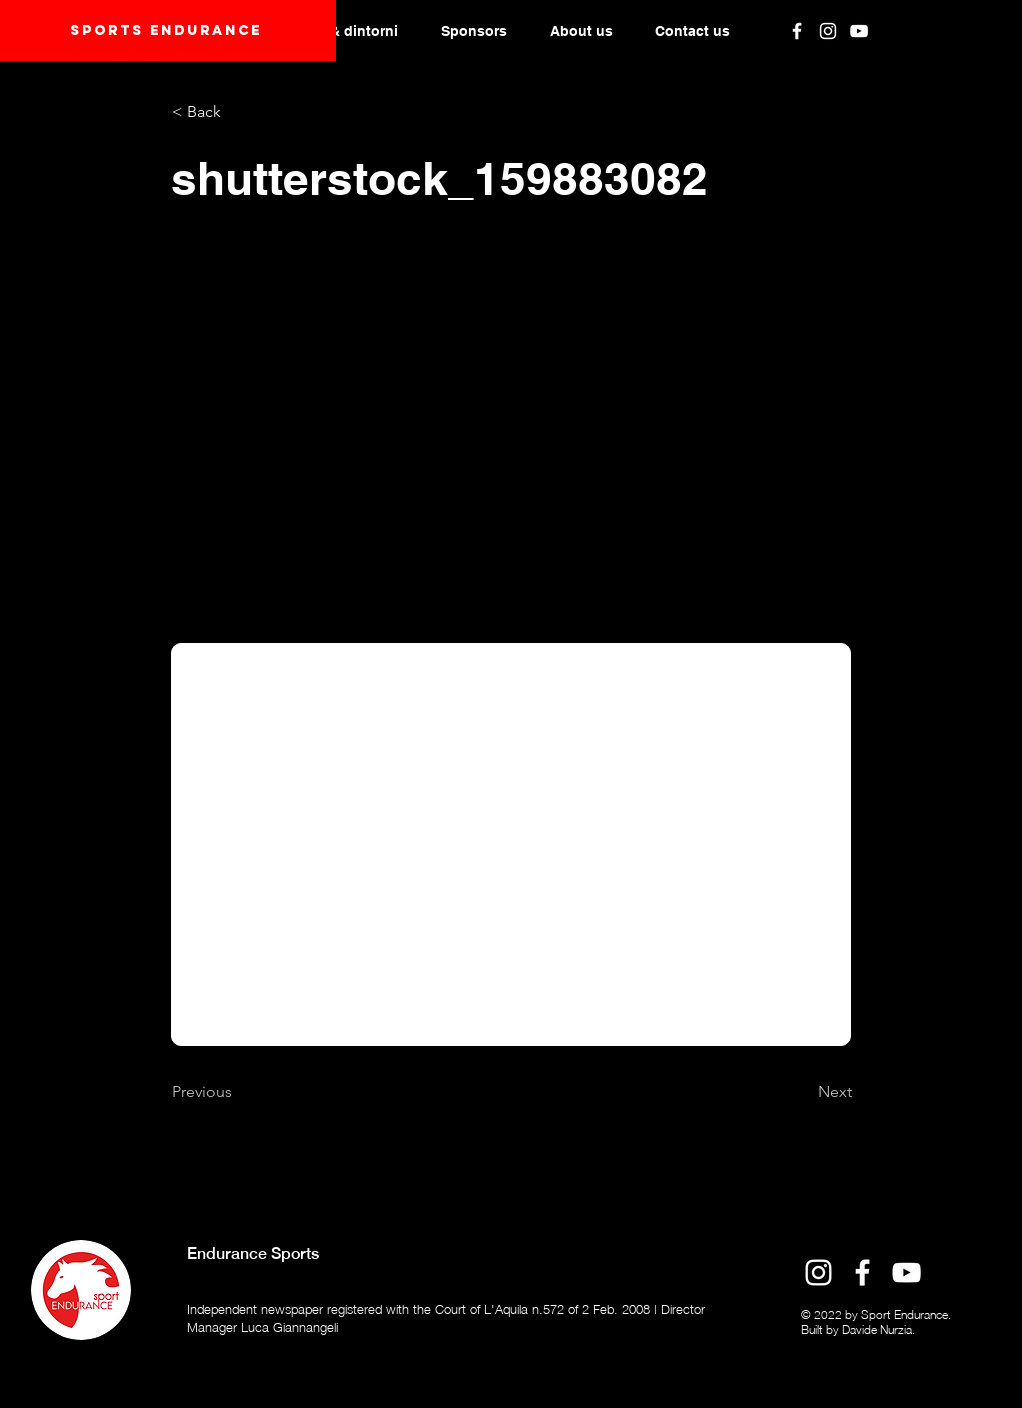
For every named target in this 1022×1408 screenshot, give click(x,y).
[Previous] (238, 1092)
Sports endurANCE (166, 30)
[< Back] (238, 112)
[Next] (802, 1092)
